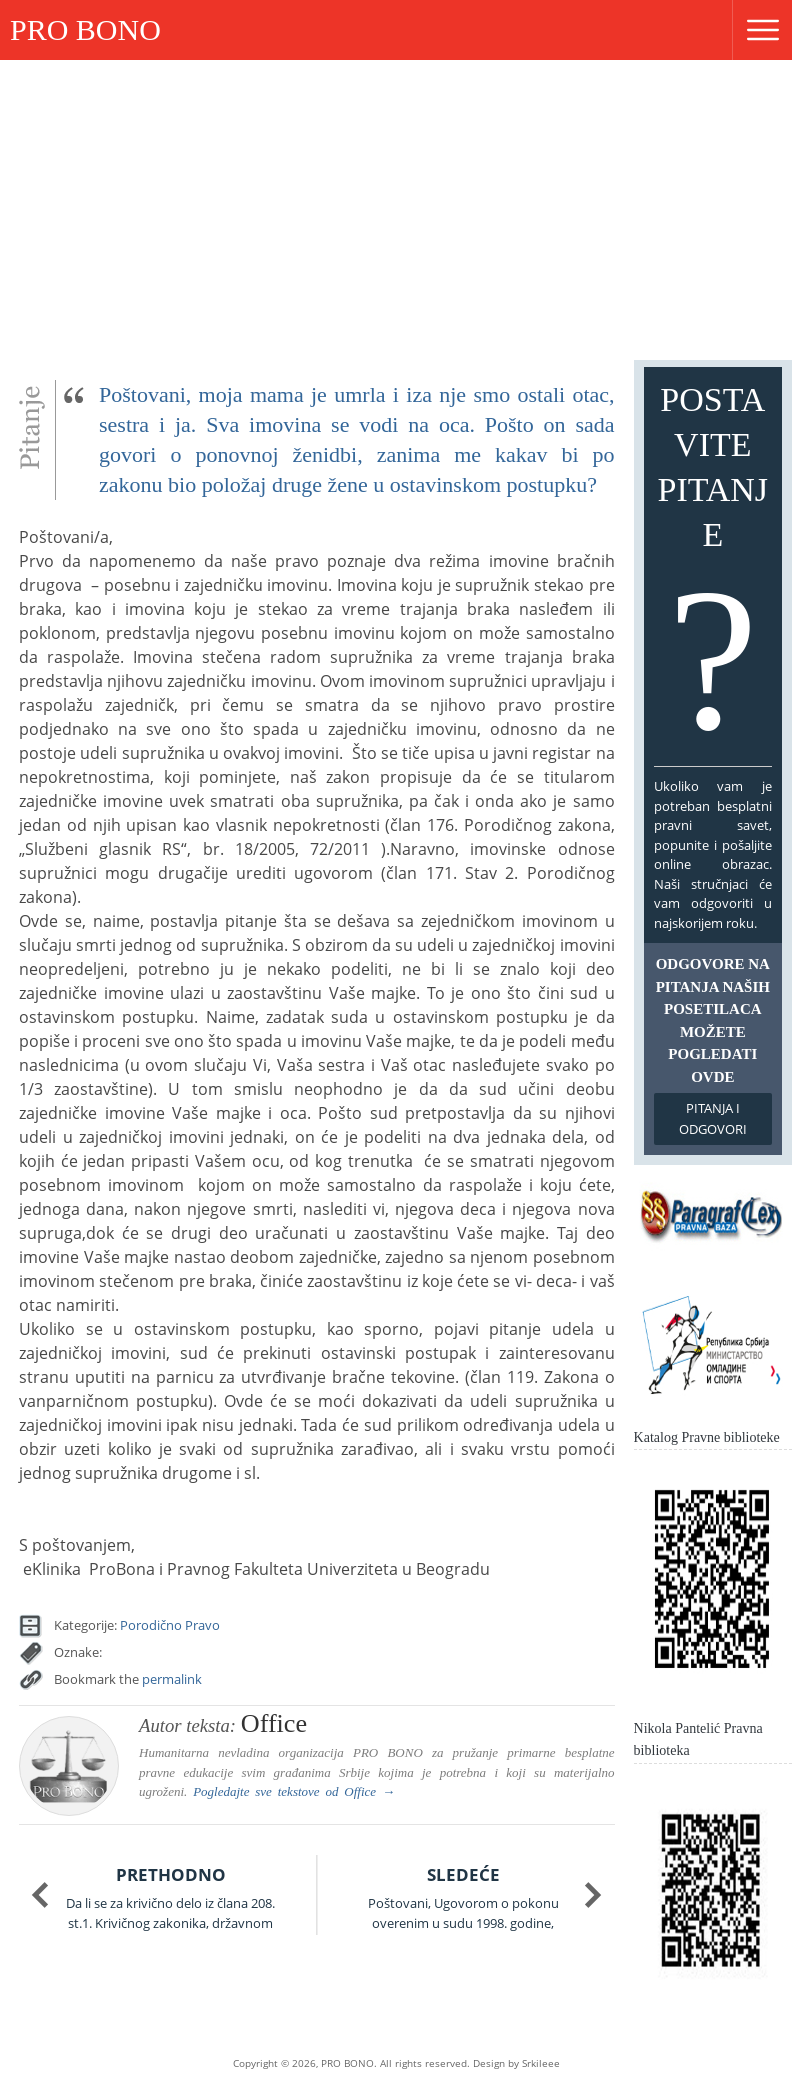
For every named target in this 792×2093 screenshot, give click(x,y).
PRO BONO (85, 29)
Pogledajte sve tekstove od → (294, 1791)
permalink (172, 1679)
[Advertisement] (396, 210)
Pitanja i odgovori (713, 1118)
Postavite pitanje (713, 571)
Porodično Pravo (170, 1625)
